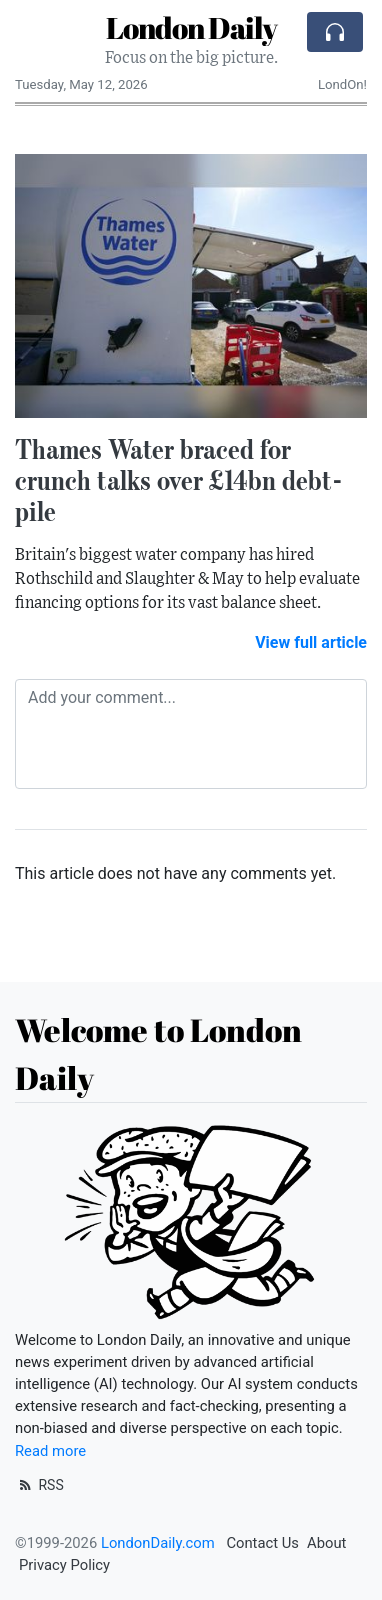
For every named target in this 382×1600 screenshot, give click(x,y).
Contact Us (262, 1543)
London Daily (191, 27)
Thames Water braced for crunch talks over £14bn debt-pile (179, 480)
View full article (311, 642)
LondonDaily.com (158, 1543)
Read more (50, 1451)
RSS (39, 1485)
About (326, 1543)
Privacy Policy (64, 1565)
